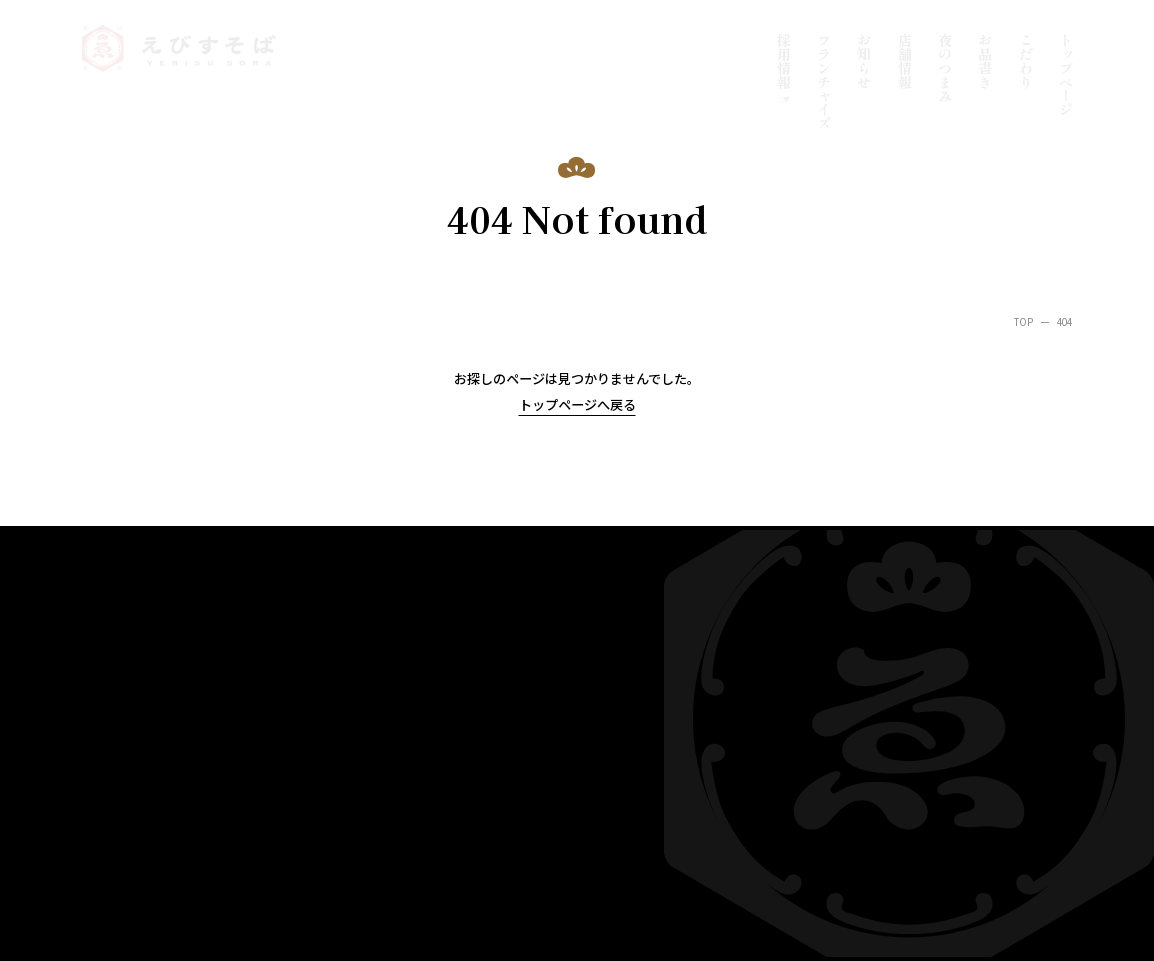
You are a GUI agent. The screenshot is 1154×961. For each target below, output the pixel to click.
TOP (1023, 322)
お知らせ (864, 61)
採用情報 (784, 61)
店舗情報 (905, 61)
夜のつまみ (945, 68)
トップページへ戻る (577, 404)
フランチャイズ (824, 82)
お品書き (985, 61)
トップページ (1066, 75)
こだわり (1026, 61)
